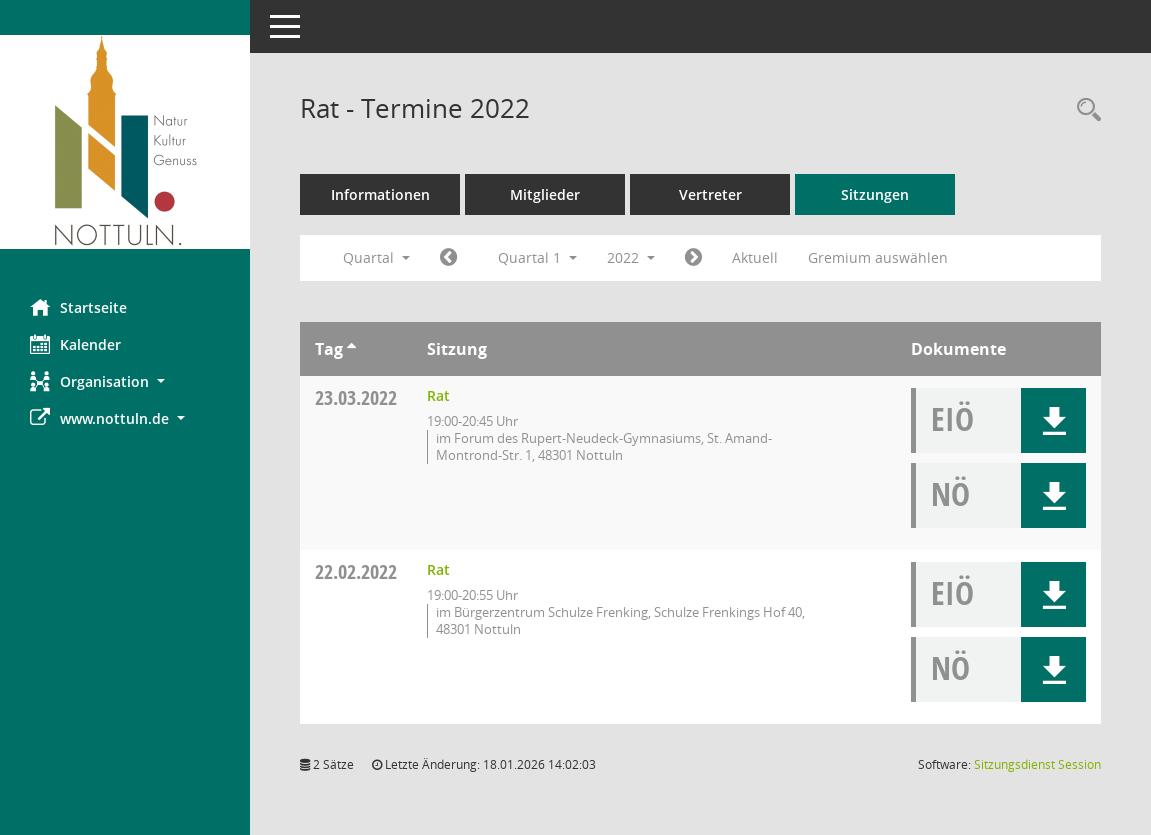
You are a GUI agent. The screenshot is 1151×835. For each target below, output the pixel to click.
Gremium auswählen (878, 257)
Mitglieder (545, 194)
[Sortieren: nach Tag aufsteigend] (351, 349)
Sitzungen (875, 194)
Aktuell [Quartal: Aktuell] (755, 257)
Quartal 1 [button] (537, 257)
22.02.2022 (356, 571)
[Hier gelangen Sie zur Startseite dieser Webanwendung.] (125, 142)
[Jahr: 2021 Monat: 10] (448, 258)
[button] (125, 381)
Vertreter (710, 194)
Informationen (380, 194)
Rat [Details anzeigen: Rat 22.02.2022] (438, 569)
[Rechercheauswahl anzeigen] (1084, 110)
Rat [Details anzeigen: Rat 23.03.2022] (438, 395)
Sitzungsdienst (1037, 764)
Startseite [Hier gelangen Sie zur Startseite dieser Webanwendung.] (78, 307)
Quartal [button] (376, 257)
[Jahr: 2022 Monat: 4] (693, 258)
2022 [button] (631, 257)
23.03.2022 (356, 397)
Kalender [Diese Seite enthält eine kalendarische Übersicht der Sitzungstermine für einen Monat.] (75, 344)
